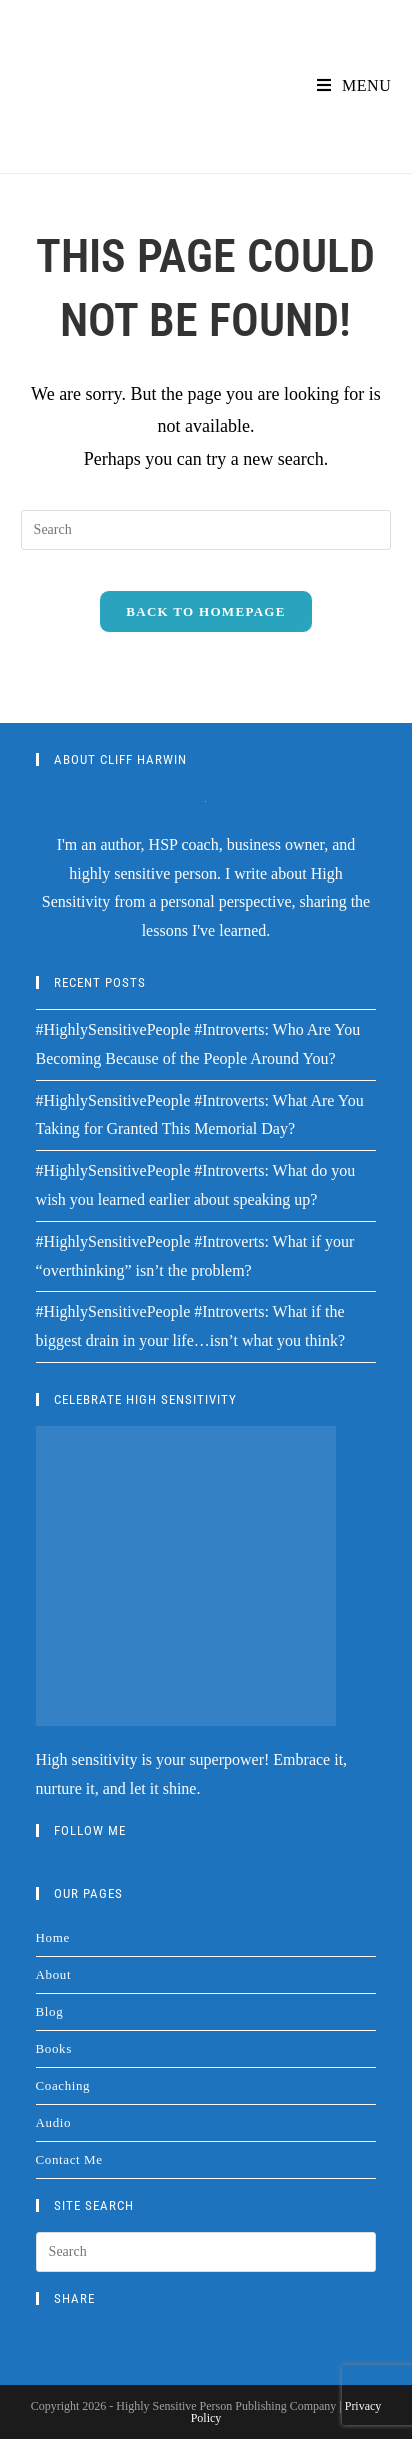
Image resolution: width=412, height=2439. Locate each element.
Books (54, 2048)
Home (53, 1937)
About (54, 1974)
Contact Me (69, 2159)
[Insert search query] (206, 530)
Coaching (63, 2085)
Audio (54, 2122)
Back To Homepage (205, 611)
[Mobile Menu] (354, 85)
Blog (50, 2011)
